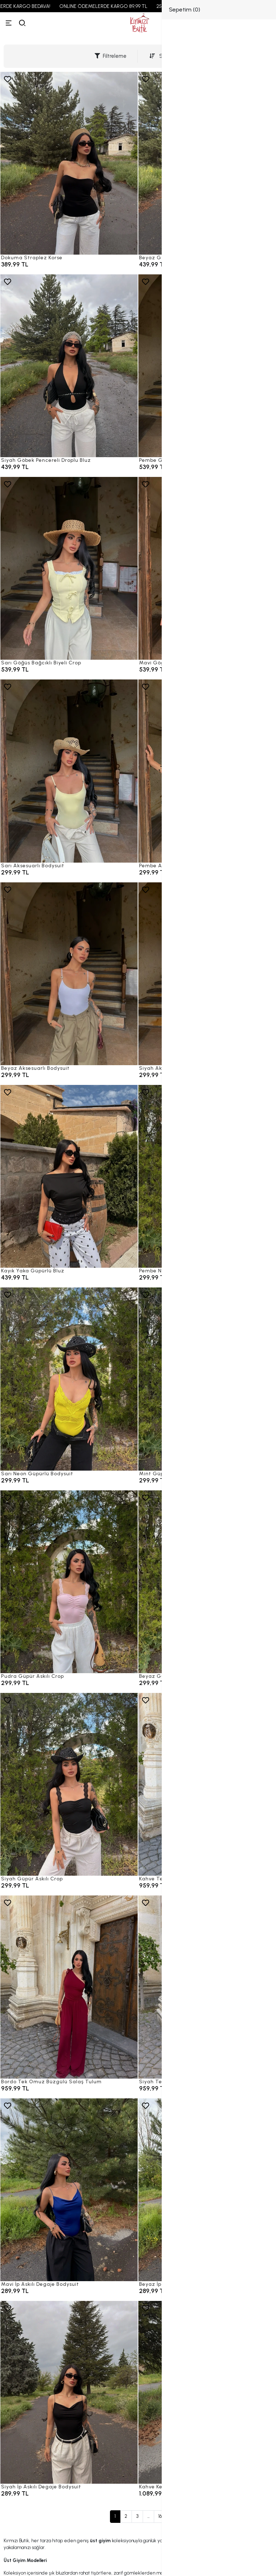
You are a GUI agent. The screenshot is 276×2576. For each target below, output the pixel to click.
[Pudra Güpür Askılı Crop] (69, 1581)
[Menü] (9, 23)
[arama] (22, 23)
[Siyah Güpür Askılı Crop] (69, 1784)
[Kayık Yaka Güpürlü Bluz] (69, 1176)
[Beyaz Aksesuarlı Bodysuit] (69, 973)
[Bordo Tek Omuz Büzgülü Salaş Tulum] (69, 1986)
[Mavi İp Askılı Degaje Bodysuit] (69, 2189)
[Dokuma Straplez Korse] (69, 163)
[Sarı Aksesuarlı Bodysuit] (69, 770)
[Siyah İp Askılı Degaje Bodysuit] (69, 2392)
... (148, 2516)
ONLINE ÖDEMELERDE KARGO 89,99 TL (122, 6)
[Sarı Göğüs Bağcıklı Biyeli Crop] (69, 568)
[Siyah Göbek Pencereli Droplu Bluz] (69, 365)
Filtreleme (110, 56)
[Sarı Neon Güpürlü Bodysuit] (69, 1378)
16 (160, 2516)
